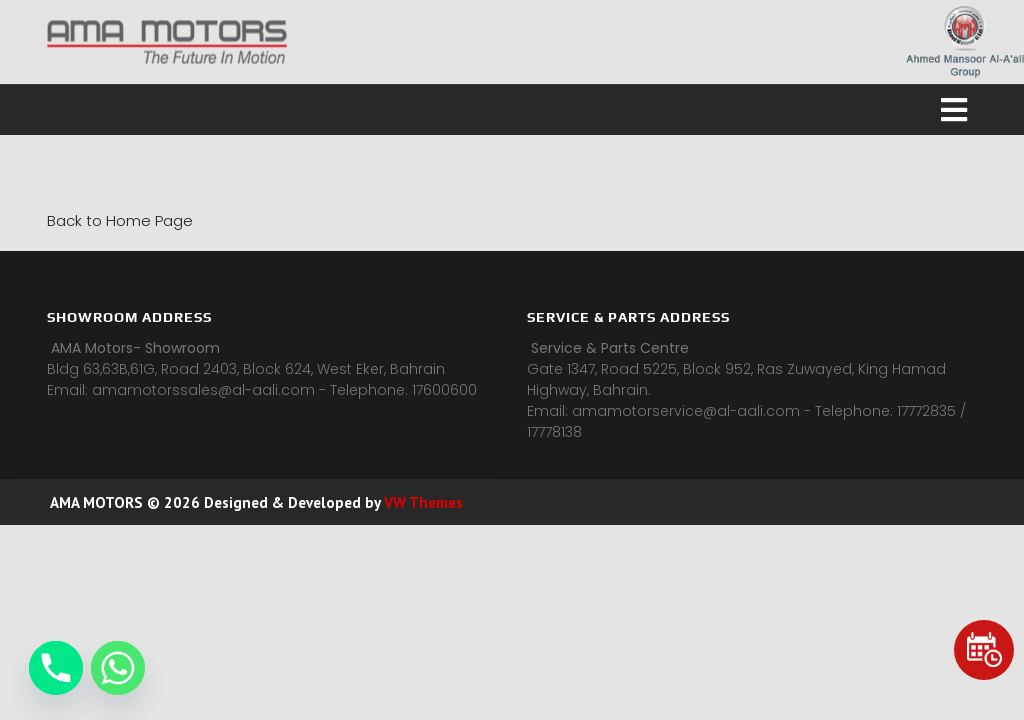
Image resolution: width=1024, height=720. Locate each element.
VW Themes (421, 502)
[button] (512, 110)
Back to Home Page (120, 220)
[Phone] (56, 668)
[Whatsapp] (118, 668)
